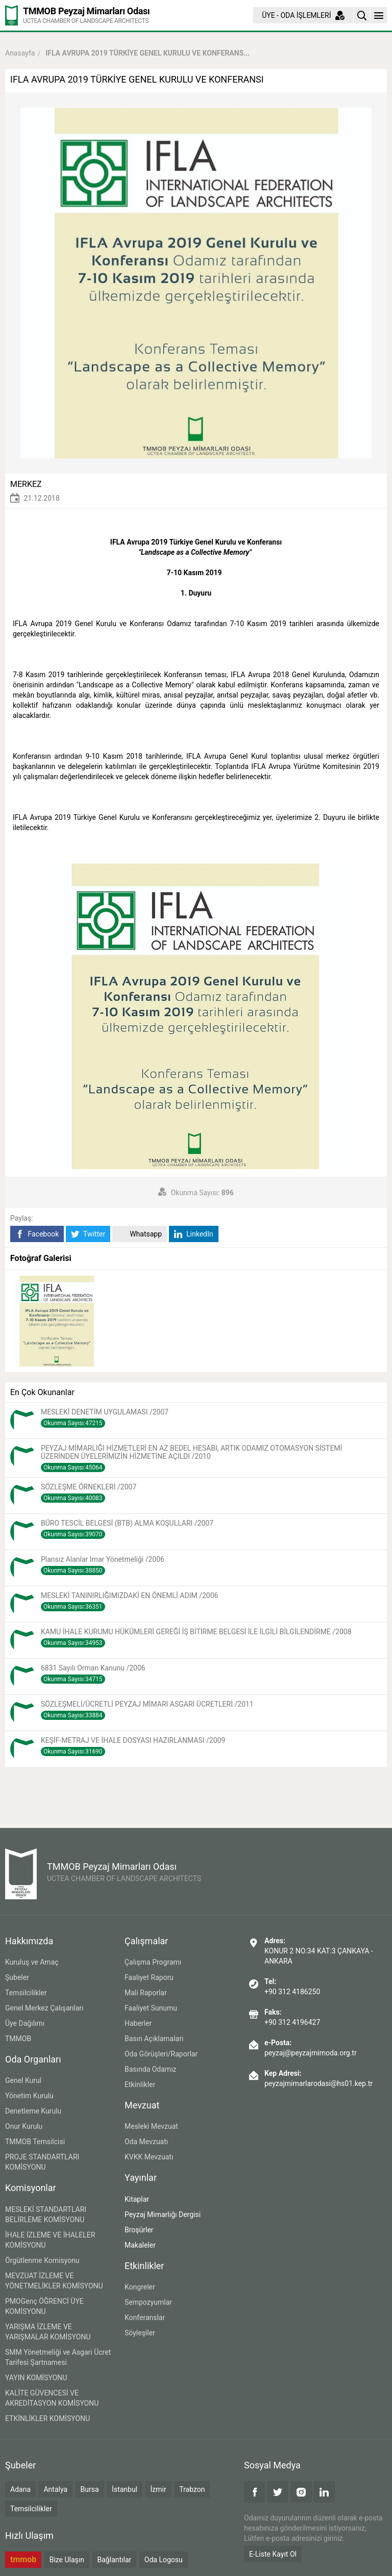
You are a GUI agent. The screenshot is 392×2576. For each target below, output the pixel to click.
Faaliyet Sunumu (151, 2008)
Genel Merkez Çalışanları (44, 2008)
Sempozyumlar (148, 2302)
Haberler (138, 2023)
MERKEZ (26, 484)
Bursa (90, 2489)
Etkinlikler (140, 2084)
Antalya (55, 2489)
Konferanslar (145, 2317)
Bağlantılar (114, 2560)
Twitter (88, 1234)
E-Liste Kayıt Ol (273, 2554)
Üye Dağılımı (24, 2023)
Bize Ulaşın (67, 2560)
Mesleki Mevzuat (151, 2126)
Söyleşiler (140, 2333)
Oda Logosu (163, 2560)
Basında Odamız (151, 2069)
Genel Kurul (23, 2080)
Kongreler (140, 2287)
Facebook (37, 1234)
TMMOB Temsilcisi (35, 2141)
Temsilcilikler (26, 1993)
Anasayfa (20, 53)
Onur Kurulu (23, 2126)
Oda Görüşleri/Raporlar (161, 2054)
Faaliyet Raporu (149, 1977)
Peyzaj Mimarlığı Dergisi (163, 2214)
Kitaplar (137, 2199)
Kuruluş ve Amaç (32, 1962)
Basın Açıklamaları (154, 2038)
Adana (20, 2489)
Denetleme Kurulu (33, 2111)
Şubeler (17, 1977)
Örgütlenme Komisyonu (42, 2260)
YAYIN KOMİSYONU (36, 2378)
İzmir (158, 2489)
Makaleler (140, 2245)
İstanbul (124, 2489)
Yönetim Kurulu (29, 2096)
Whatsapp (139, 1234)
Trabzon (192, 2489)
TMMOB (18, 2038)
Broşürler (139, 2230)
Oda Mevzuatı (146, 2141)
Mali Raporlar (146, 1993)
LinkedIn (193, 1234)
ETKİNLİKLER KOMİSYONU (47, 2418)
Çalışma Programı (153, 1962)
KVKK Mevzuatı (149, 2157)
